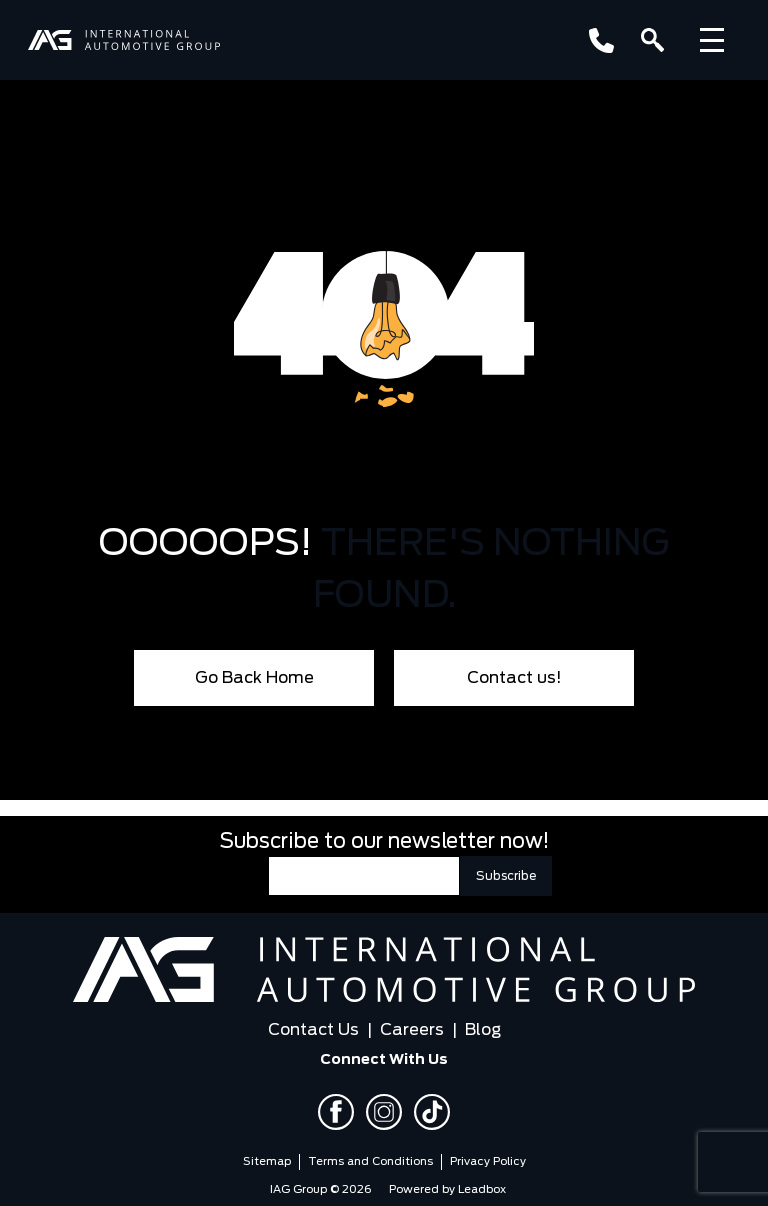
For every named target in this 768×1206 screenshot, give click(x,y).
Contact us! (514, 678)
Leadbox (482, 1189)
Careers (412, 1030)
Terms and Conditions (370, 1161)
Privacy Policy (488, 1161)
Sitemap (267, 1161)
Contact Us (313, 1030)
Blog (483, 1030)
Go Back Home (254, 678)
